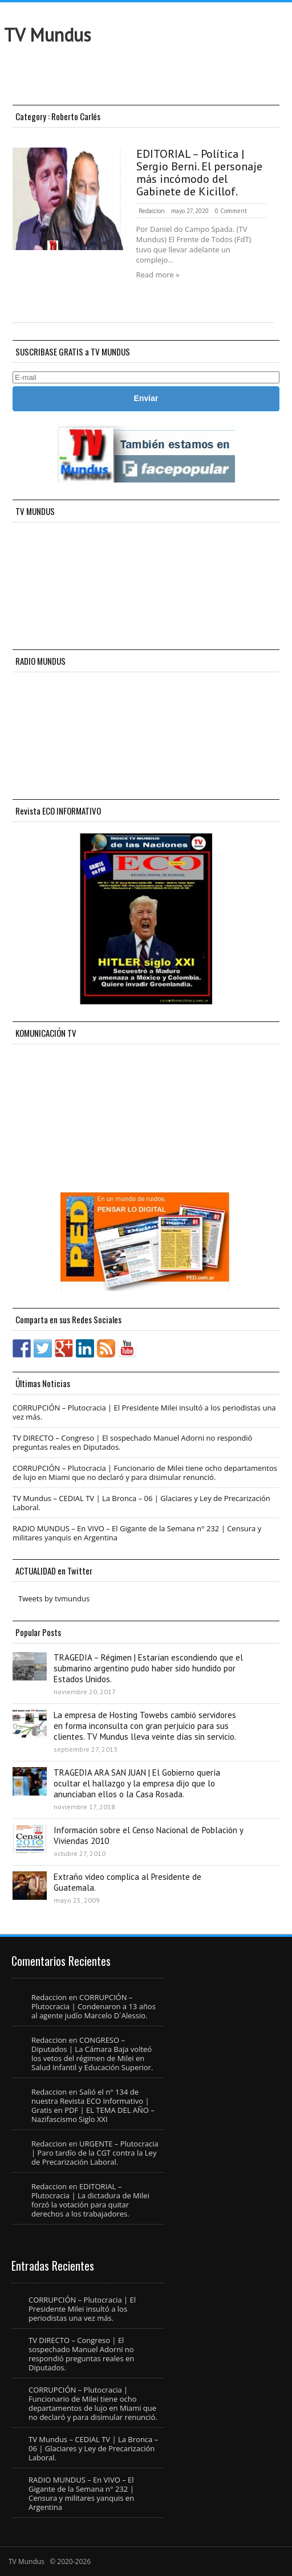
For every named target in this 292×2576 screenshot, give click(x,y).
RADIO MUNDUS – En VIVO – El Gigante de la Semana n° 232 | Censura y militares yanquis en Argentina (137, 1533)
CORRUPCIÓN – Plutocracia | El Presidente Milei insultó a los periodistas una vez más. (144, 1412)
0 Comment (231, 211)
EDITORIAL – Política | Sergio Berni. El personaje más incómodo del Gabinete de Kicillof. (199, 172)
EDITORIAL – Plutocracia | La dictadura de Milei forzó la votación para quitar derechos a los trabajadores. (90, 2200)
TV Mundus (47, 35)
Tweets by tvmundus (54, 1598)
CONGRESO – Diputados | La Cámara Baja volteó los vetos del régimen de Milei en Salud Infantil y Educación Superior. (92, 2053)
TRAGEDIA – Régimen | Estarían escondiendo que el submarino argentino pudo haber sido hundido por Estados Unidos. (148, 1668)
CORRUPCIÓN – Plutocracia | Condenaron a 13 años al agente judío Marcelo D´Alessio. (93, 2006)
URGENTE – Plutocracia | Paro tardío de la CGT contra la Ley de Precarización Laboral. (95, 2153)
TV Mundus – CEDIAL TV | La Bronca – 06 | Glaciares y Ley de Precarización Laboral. (141, 1502)
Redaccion (152, 211)
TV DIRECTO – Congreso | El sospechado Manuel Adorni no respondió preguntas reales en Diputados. (132, 1442)
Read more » (158, 274)
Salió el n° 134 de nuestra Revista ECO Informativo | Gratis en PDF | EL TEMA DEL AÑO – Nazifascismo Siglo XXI (93, 2105)
